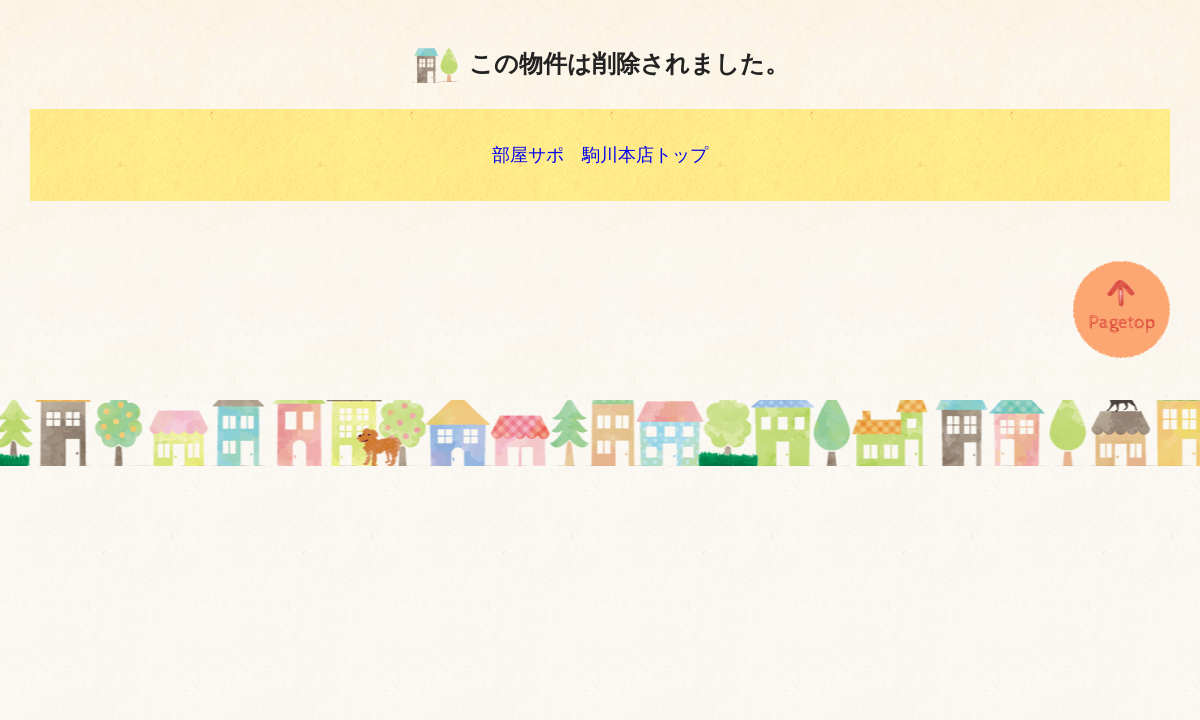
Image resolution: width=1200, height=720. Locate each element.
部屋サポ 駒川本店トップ (600, 155)
